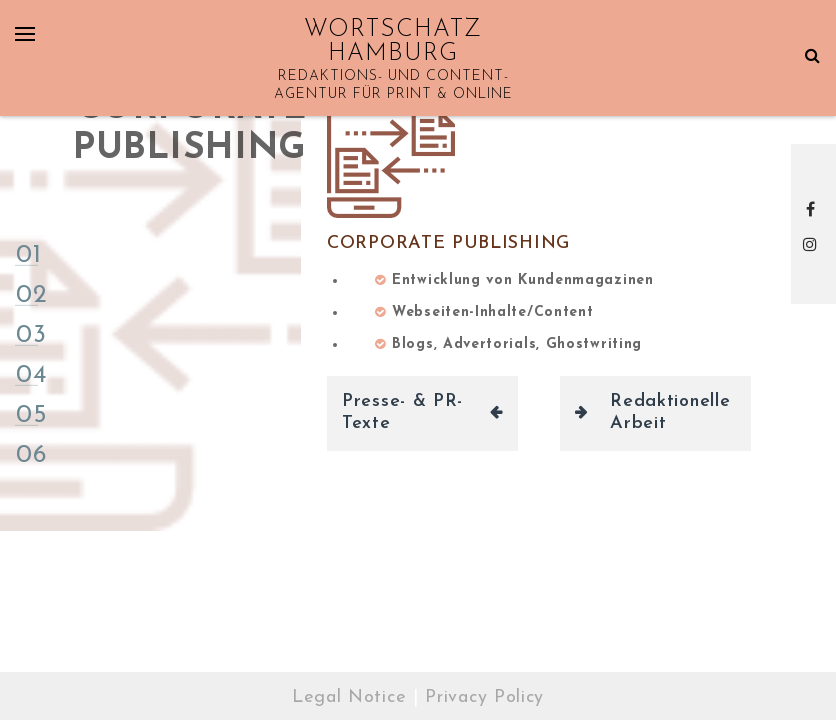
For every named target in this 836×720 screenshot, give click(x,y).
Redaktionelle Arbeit (670, 413)
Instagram (813, 244)
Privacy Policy (484, 697)
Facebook (813, 209)
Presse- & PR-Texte (402, 413)
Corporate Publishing (448, 243)
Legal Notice (349, 697)
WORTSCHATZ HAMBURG (393, 42)
